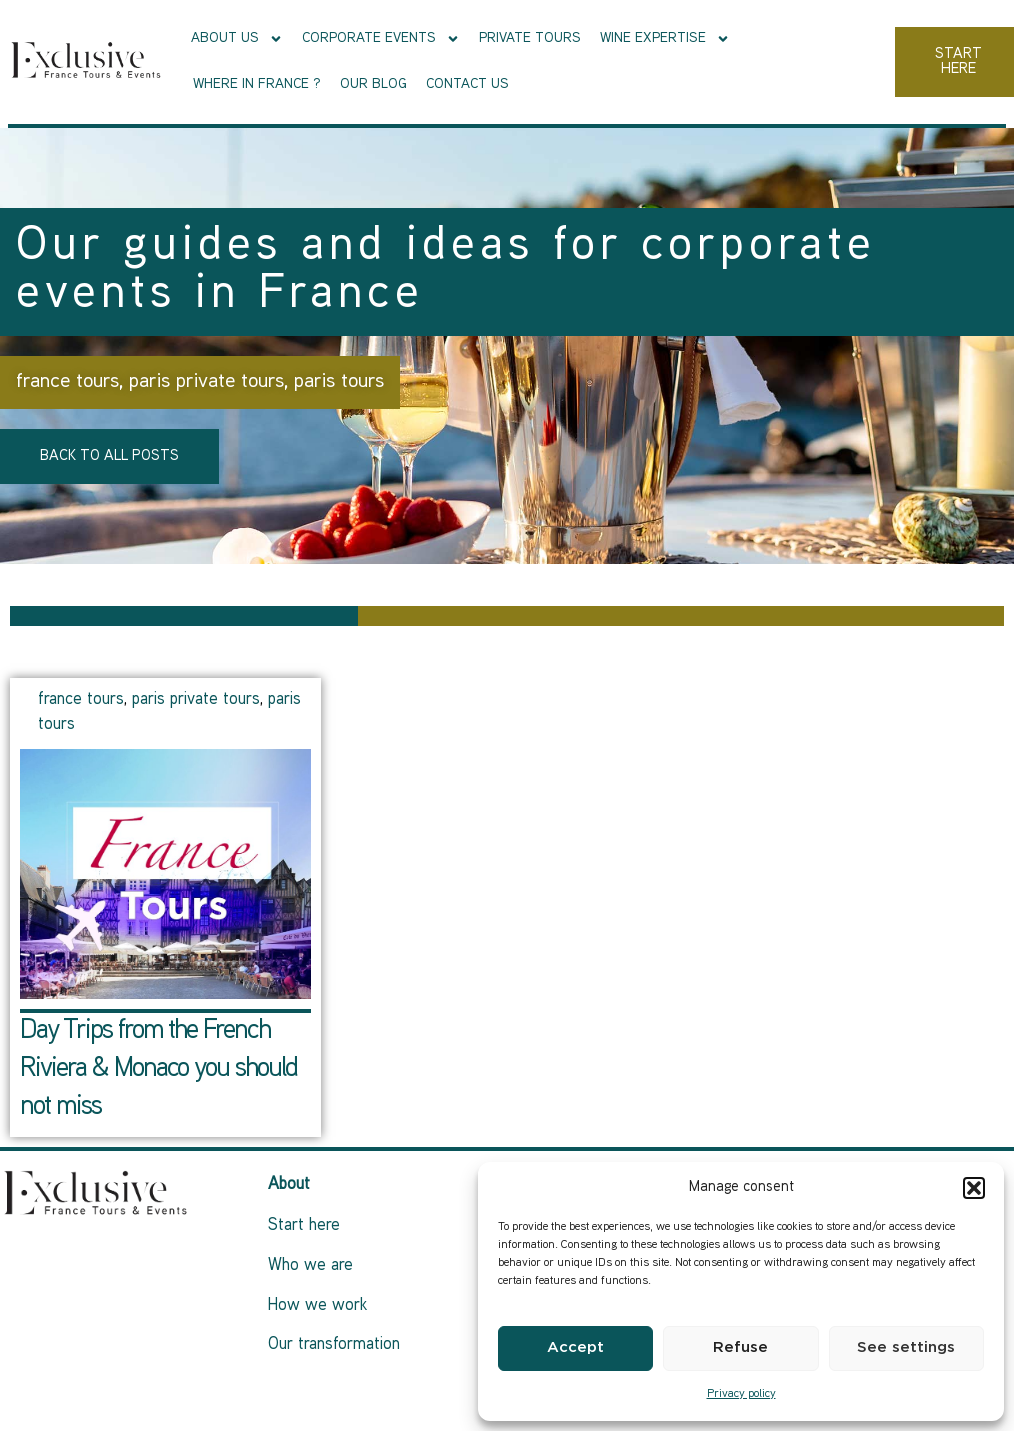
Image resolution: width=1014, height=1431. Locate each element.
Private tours (530, 38)
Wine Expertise (665, 39)
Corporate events (381, 39)
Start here (304, 1226)
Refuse (740, 1347)
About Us (237, 39)
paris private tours (206, 382)
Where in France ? (257, 84)
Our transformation (334, 1345)
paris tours (339, 382)
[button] (974, 1188)
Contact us (467, 84)
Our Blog (373, 84)
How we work (317, 1306)
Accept (575, 1347)
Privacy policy (741, 1394)
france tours (67, 382)
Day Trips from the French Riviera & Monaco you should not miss (158, 1069)
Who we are (310, 1266)
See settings (906, 1347)
